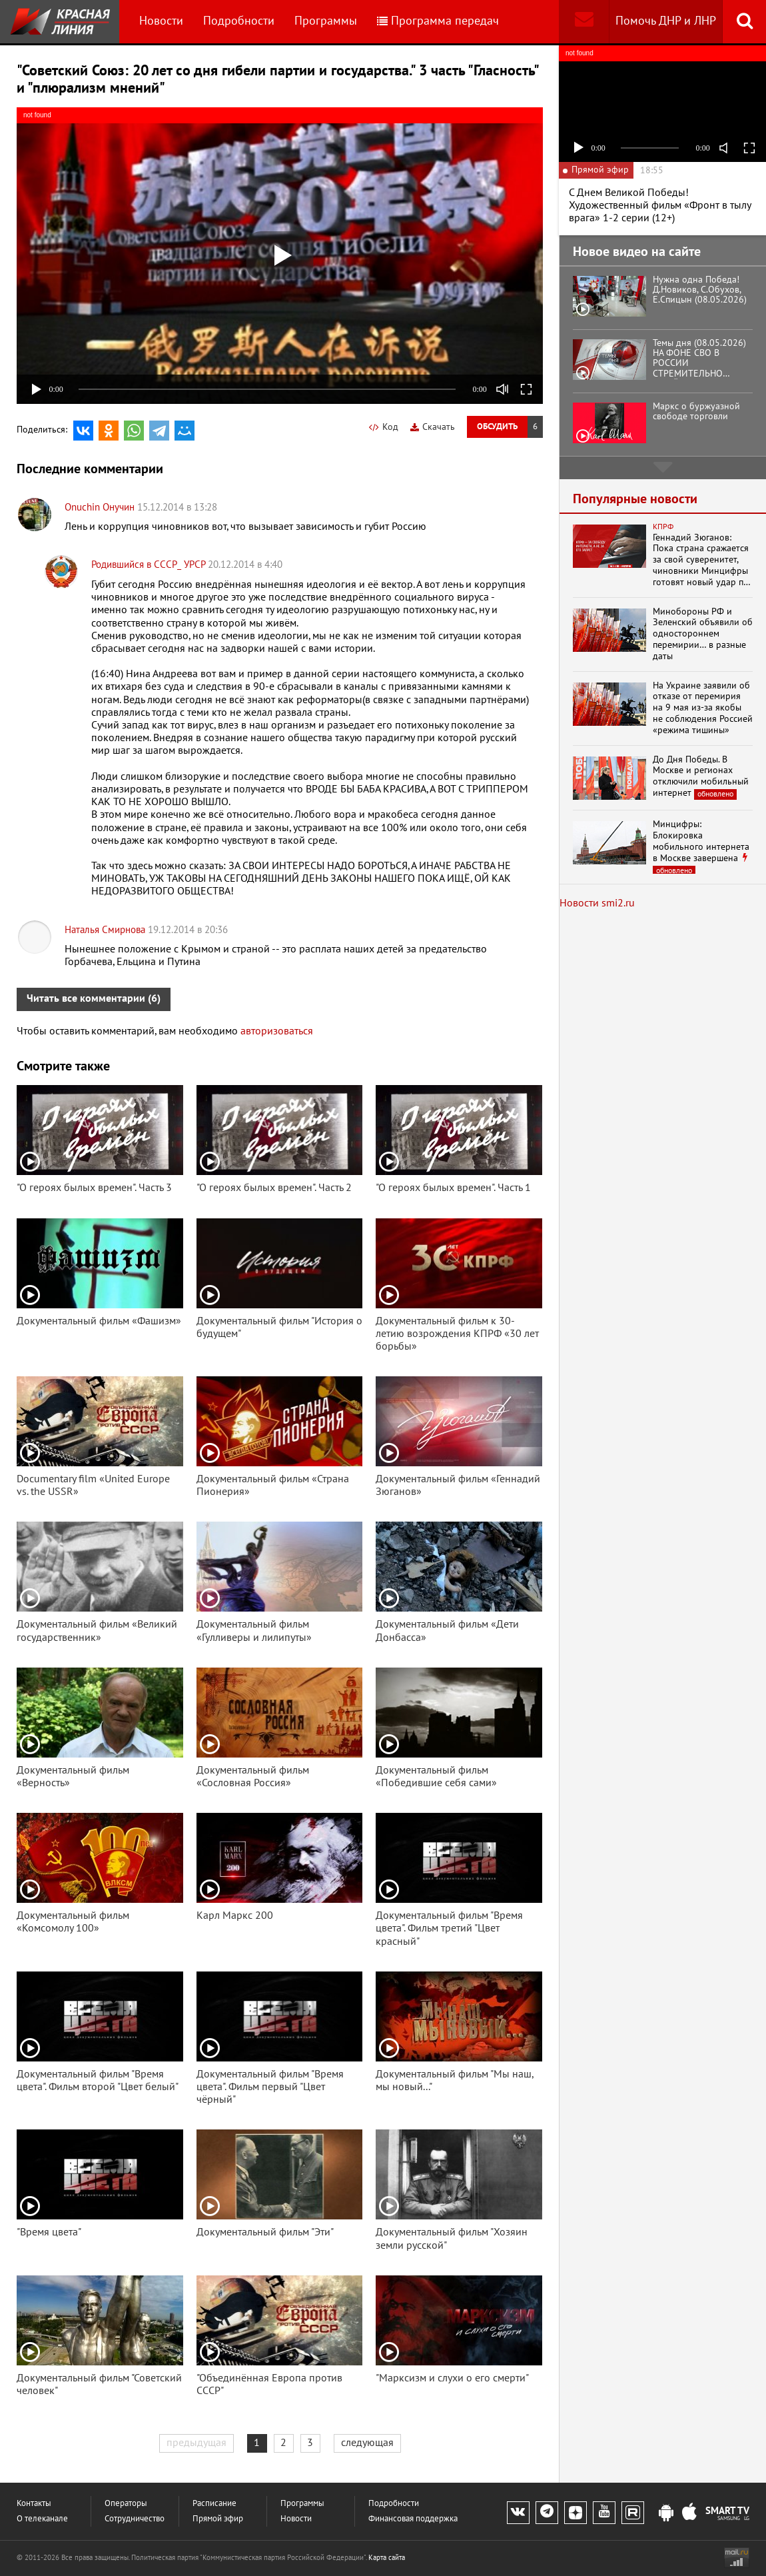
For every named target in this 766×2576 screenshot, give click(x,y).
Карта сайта (386, 2557)
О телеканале (42, 2519)
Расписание (214, 2503)
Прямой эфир (217, 2519)
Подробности (238, 21)
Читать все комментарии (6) (94, 998)
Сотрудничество (135, 2519)
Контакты (34, 2503)
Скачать (432, 427)
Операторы (126, 2503)
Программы (325, 21)
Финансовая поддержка (413, 2519)
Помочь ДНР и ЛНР (665, 21)
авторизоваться (276, 1031)
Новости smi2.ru (597, 903)
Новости (161, 21)
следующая (367, 2443)
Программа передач (438, 21)
